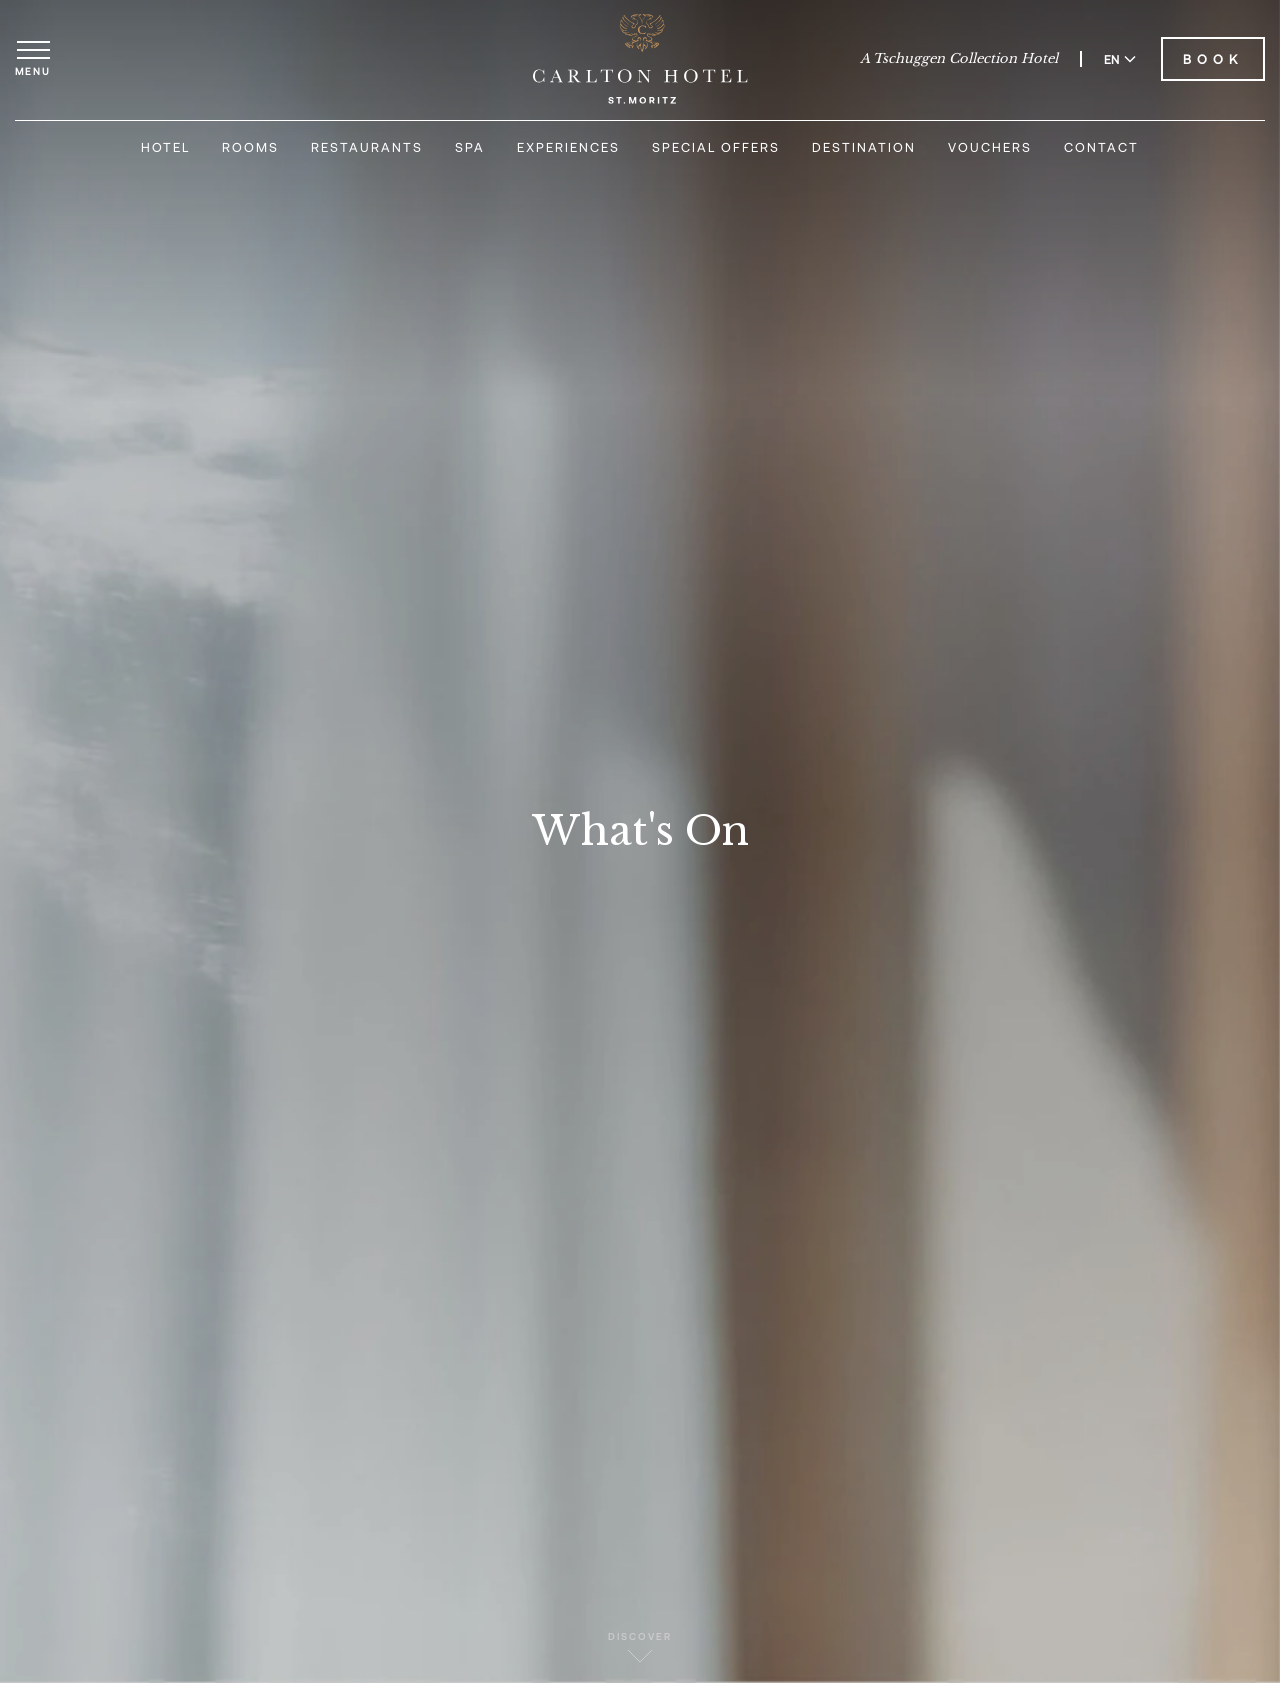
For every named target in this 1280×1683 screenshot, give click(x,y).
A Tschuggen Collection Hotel (959, 59)
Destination (864, 147)
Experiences (568, 147)
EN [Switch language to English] (1120, 59)
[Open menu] (33, 59)
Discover (640, 1646)
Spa (470, 147)
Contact (1101, 147)
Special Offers (716, 147)
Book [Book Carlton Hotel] (1213, 59)
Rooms (250, 147)
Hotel (165, 147)
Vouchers (990, 147)
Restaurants (367, 147)
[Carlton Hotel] (640, 59)
